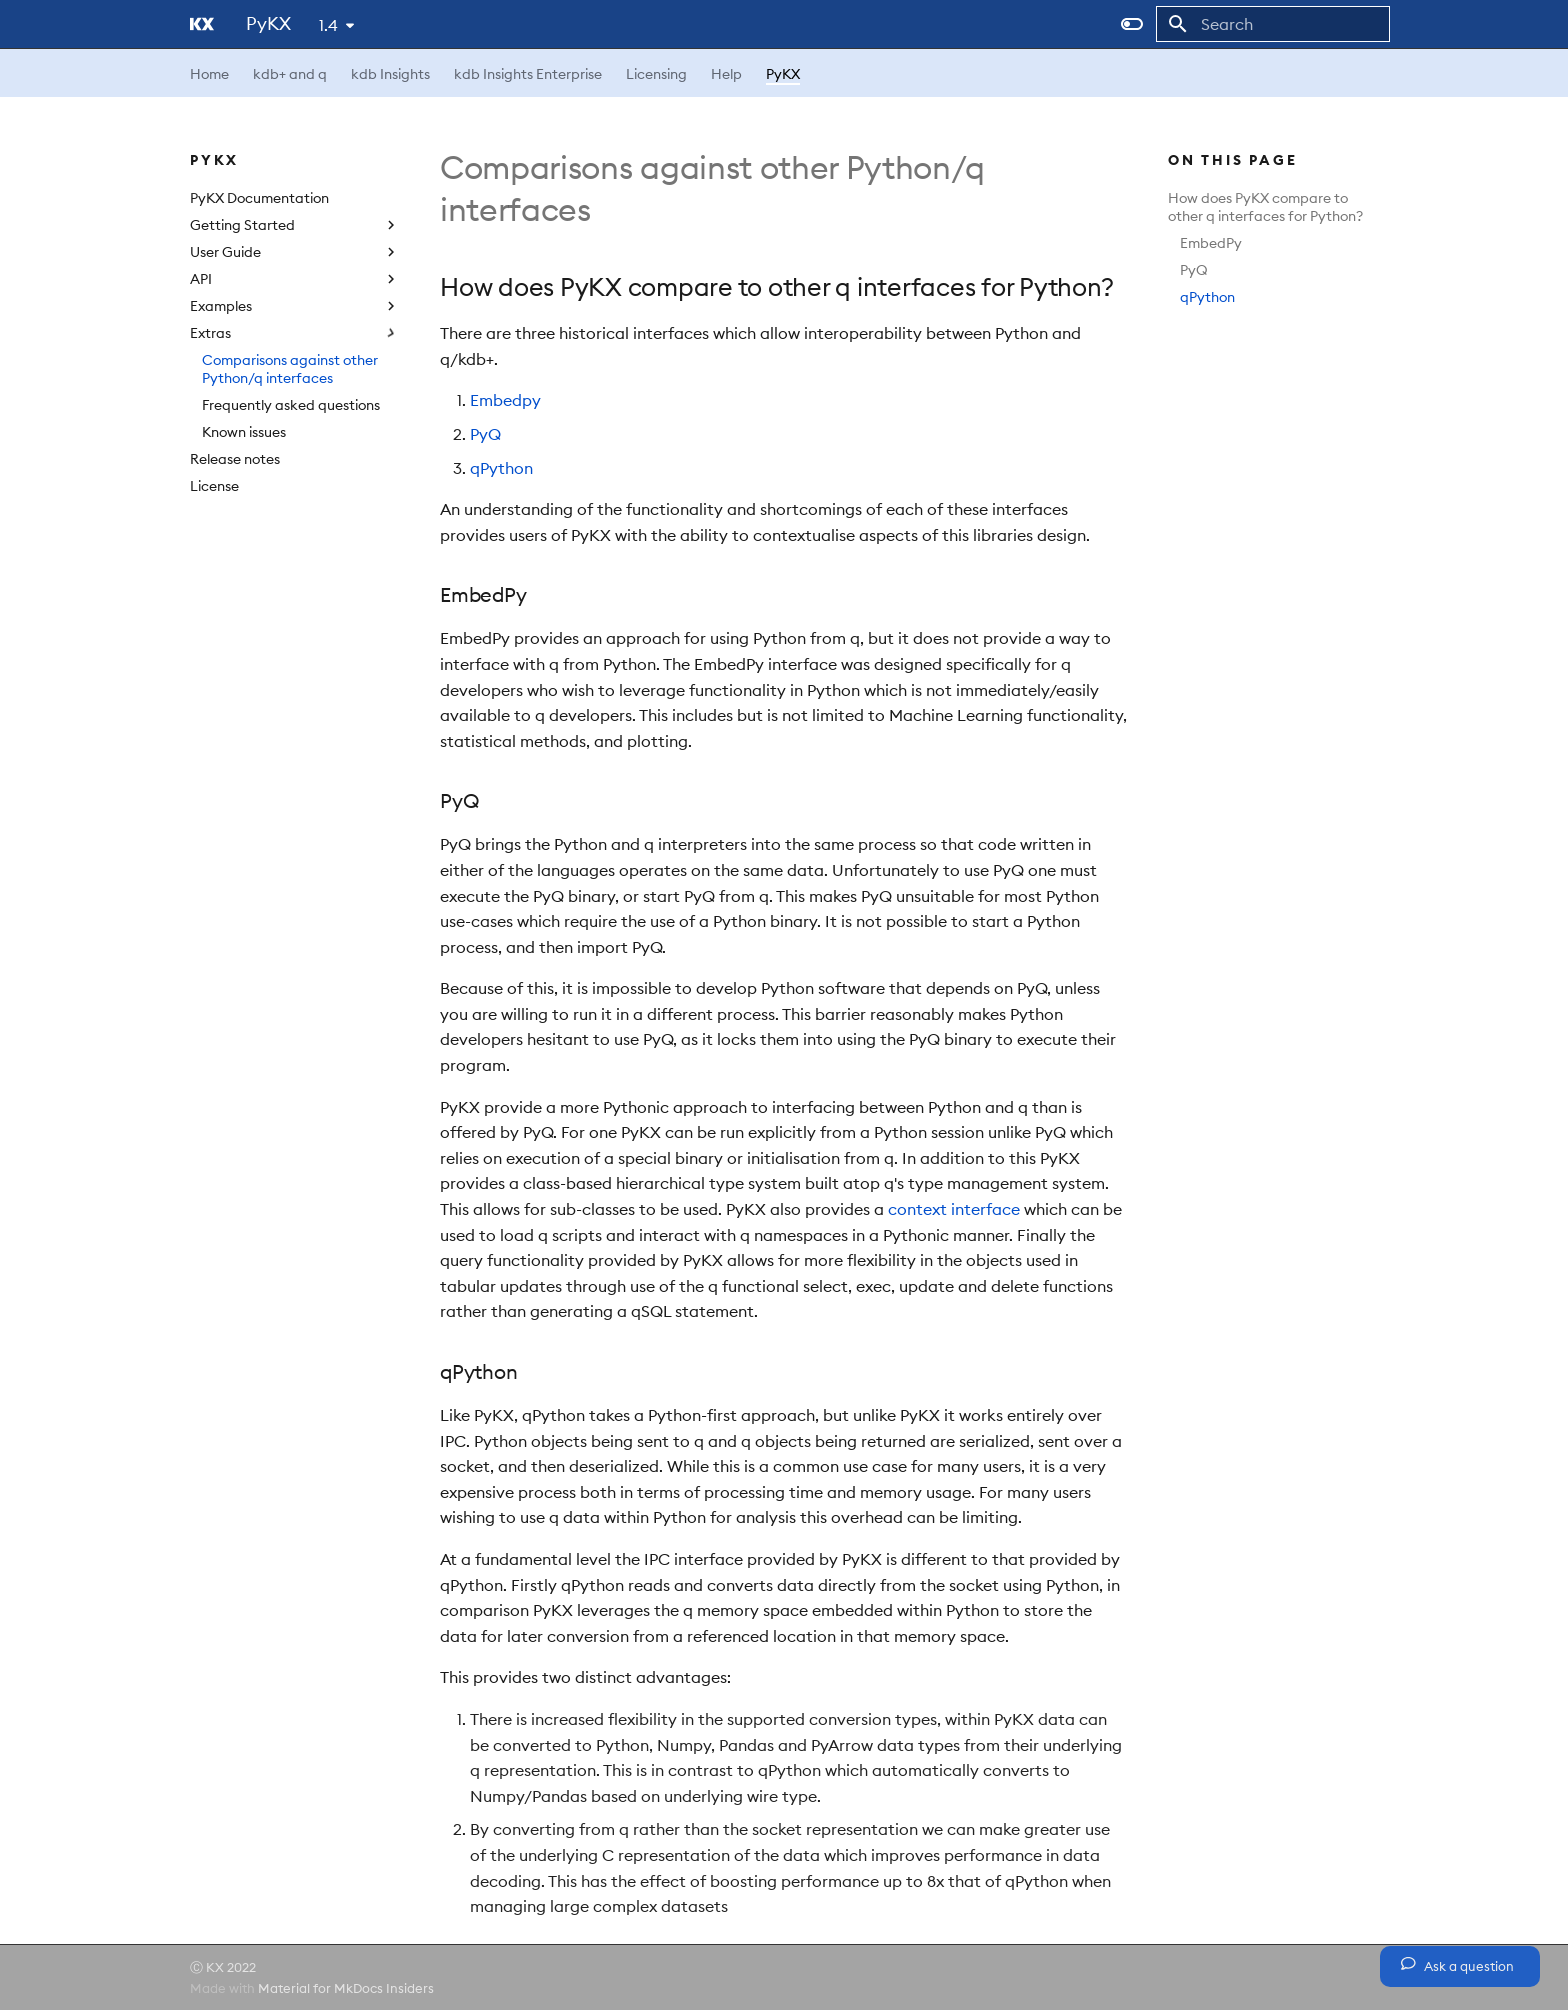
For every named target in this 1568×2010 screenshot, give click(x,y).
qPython (1207, 297)
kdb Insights (390, 74)
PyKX (783, 74)
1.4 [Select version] (328, 25)
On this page (1233, 160)
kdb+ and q (290, 74)
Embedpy (505, 400)
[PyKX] (202, 24)
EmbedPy (1211, 243)
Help (726, 74)
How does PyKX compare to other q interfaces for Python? (1265, 207)
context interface (954, 1209)
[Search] (1273, 24)
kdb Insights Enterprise (528, 74)
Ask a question (1457, 1965)
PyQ (1194, 270)
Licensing (656, 74)
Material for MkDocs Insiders (346, 1988)
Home (209, 74)
